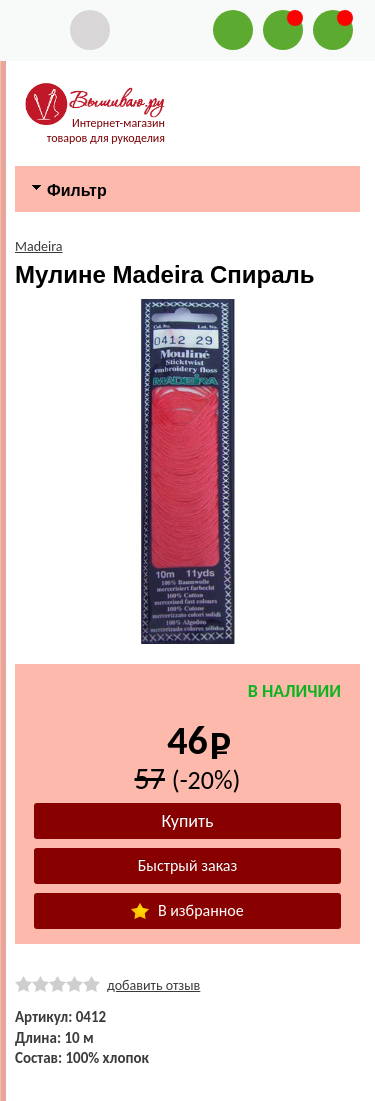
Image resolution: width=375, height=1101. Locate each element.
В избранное (187, 910)
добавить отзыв (153, 985)
